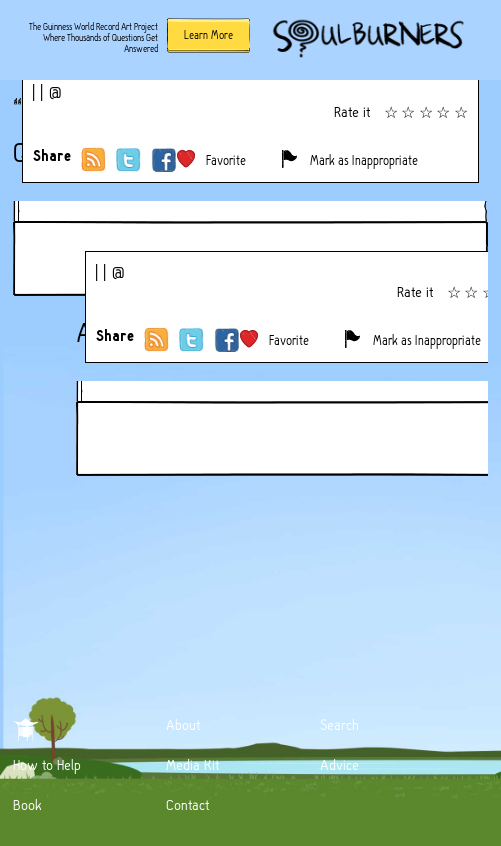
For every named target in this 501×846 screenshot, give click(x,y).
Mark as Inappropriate (364, 160)
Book (27, 805)
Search (339, 725)
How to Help (47, 765)
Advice (339, 765)
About (183, 725)
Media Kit (192, 765)
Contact (187, 805)
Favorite (226, 160)
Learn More (208, 35)
